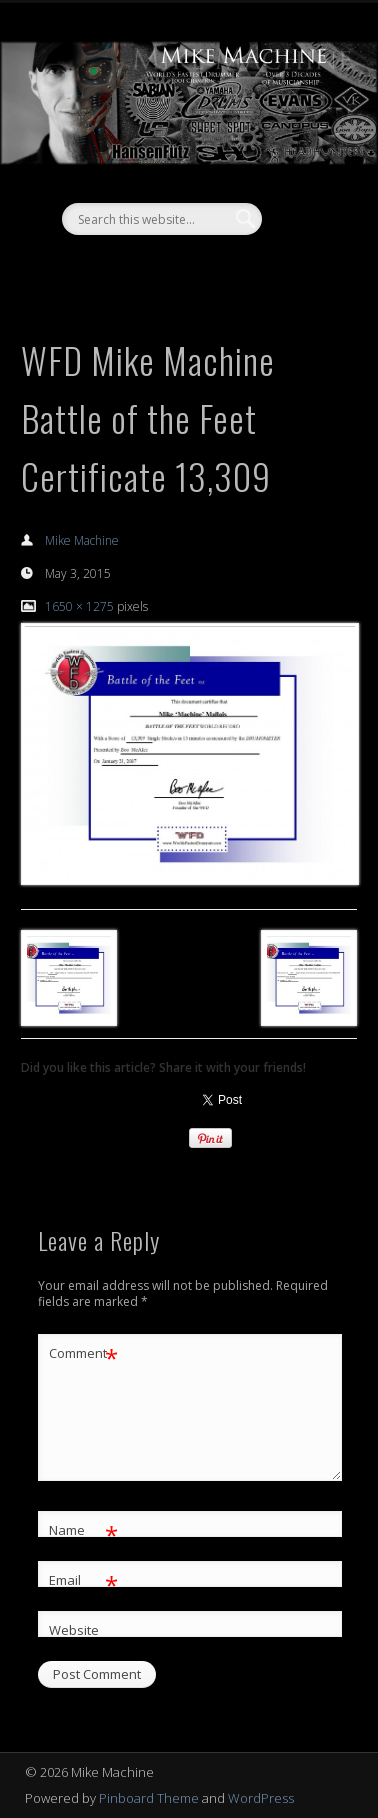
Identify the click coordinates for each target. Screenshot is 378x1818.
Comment (83, 1353)
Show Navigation (305, 179)
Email (83, 1580)
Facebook (166, 269)
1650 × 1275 (79, 606)
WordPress (261, 1798)
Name (83, 1530)
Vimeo (207, 269)
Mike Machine (82, 540)
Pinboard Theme (149, 1798)
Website (74, 1630)
